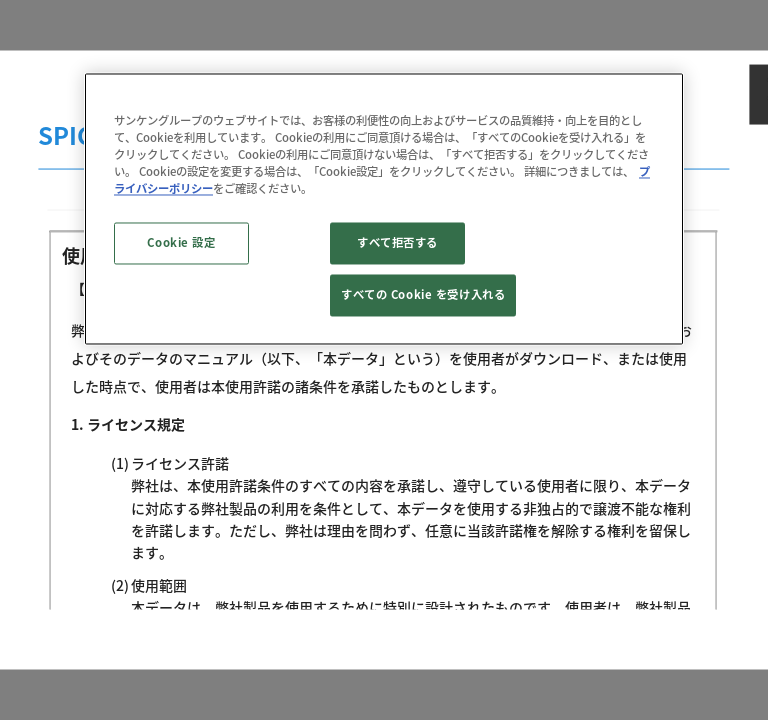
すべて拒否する (397, 243)
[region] (384, 208)
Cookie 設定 (181, 243)
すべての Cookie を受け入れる (423, 295)
